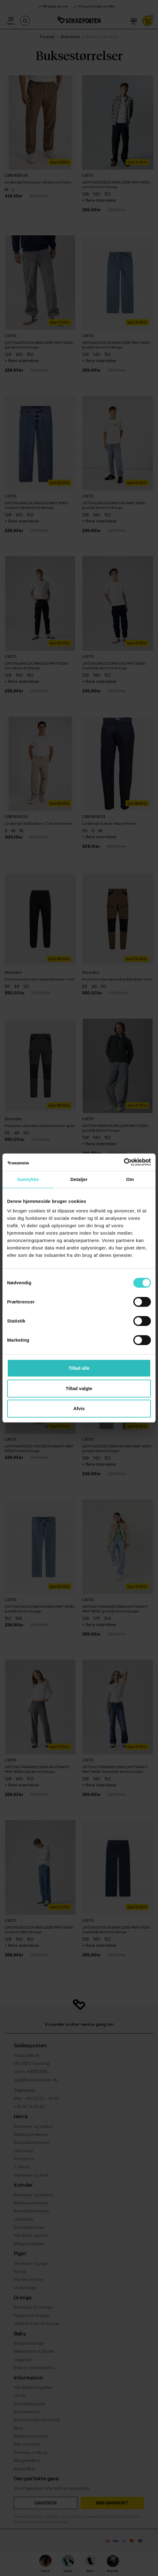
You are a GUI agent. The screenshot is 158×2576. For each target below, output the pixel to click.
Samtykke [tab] (28, 1179)
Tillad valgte (79, 1388)
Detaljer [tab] (79, 1179)
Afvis (79, 1408)
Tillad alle (79, 1368)
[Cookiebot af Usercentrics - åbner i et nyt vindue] (124, 1162)
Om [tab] (130, 1179)
